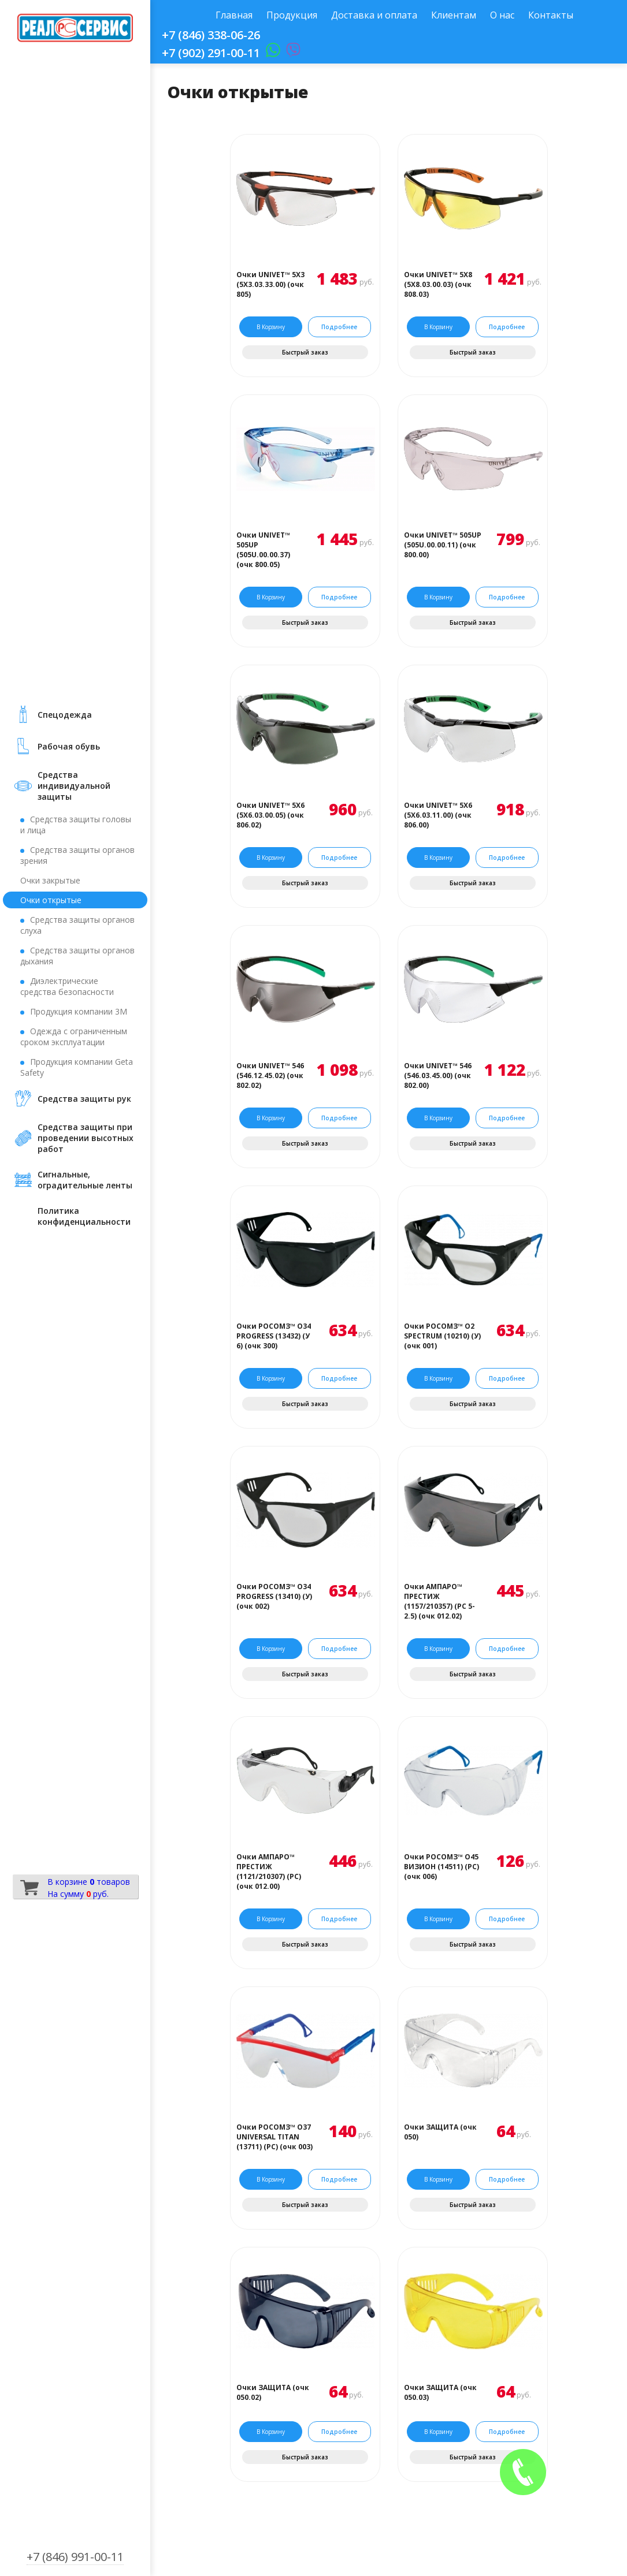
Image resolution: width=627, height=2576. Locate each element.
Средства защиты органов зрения (77, 855)
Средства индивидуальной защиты (74, 785)
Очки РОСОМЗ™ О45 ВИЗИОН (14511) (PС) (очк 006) (441, 1866)
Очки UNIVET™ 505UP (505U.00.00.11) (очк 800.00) (442, 545)
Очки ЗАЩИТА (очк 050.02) (272, 2392)
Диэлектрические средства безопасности (67, 986)
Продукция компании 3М (78, 1011)
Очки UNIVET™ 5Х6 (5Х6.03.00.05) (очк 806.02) (270, 815)
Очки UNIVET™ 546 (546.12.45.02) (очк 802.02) (270, 1075)
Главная (234, 15)
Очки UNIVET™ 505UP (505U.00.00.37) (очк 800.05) (263, 549)
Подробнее (339, 327)
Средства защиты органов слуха (77, 925)
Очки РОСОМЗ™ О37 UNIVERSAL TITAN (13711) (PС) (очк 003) (274, 2137)
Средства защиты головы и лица (75, 825)
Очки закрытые (50, 880)
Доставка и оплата (374, 15)
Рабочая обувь (69, 746)
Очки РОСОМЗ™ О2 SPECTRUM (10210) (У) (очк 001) (442, 1336)
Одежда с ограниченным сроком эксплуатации (73, 1036)
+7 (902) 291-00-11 (211, 53)
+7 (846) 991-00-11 (75, 2556)
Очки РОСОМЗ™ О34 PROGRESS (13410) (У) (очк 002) (274, 1596)
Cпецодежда (65, 714)
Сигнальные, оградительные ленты (85, 1180)
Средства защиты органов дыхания (77, 956)
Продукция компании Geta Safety (76, 1067)
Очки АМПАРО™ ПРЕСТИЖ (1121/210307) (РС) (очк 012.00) (268, 1871)
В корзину (271, 327)
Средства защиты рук (84, 1098)
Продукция (291, 15)
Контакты (550, 15)
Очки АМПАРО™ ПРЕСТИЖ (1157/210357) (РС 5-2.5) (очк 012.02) (439, 1601)
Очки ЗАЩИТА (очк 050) (440, 2132)
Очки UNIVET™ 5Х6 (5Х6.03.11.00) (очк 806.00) (438, 815)
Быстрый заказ (305, 352)
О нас (502, 15)
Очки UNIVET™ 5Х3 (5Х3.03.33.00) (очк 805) (270, 284)
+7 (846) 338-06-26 (211, 35)
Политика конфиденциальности (84, 1216)
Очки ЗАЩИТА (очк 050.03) (440, 2392)
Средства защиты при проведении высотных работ (85, 1137)
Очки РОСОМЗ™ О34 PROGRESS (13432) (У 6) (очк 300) (273, 1336)
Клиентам (453, 15)
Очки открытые (50, 899)
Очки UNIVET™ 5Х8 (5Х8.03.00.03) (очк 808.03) (438, 284)
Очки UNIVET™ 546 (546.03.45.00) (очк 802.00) (438, 1075)
